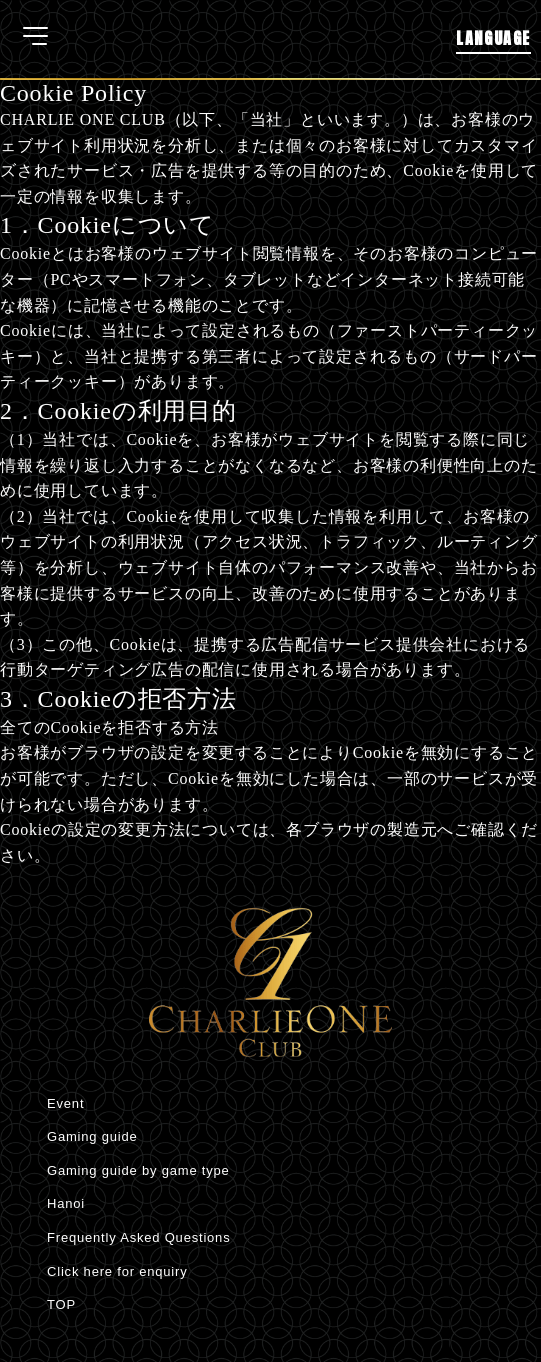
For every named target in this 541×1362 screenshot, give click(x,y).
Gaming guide (92, 1136)
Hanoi (66, 1203)
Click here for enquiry (117, 1271)
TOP (61, 1304)
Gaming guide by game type (138, 1170)
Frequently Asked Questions (138, 1237)
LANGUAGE (493, 38)
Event (65, 1103)
